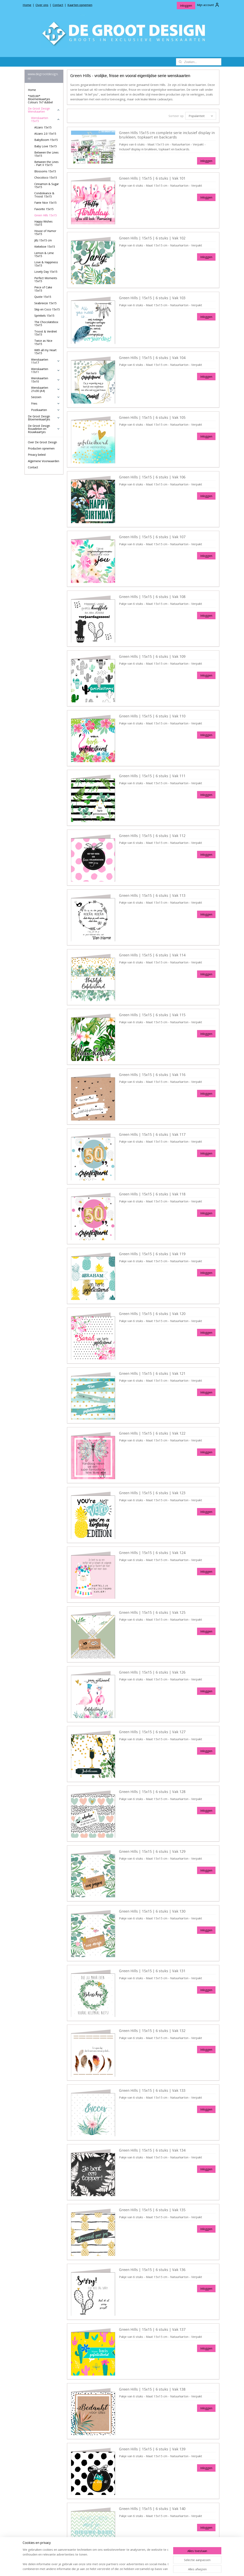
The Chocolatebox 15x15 (46, 323)
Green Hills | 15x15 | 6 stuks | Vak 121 (152, 1373)
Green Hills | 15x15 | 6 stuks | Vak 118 (152, 1194)
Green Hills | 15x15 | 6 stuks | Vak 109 (152, 656)
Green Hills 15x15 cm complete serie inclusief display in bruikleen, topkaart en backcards (167, 135)
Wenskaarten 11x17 (45, 361)
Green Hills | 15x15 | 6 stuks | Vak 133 (152, 2090)
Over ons (42, 5)
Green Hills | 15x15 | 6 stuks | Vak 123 (152, 1493)
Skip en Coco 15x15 (47, 309)
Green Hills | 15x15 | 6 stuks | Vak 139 (152, 2449)
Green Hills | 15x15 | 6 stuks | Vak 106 (152, 477)
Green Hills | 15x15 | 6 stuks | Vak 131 (152, 1971)
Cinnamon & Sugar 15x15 (46, 185)
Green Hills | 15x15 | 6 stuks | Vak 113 (152, 895)
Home (27, 5)
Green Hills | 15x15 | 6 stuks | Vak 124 (152, 1553)
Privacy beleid (37, 455)
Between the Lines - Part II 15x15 (46, 163)
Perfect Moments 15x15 (45, 279)
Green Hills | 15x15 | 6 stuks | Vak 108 (152, 597)
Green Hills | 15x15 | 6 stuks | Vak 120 (152, 1314)
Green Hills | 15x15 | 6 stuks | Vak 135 (152, 2210)
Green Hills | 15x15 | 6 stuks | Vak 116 (152, 1075)
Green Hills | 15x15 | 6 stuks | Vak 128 (152, 1792)
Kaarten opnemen (79, 5)
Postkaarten (45, 410)
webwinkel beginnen (135, 2568)
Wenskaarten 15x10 (45, 379)
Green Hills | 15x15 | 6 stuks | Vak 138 (152, 2389)
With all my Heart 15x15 (45, 351)
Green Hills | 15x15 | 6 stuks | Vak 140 (152, 2509)
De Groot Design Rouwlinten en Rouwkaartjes (44, 429)
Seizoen (45, 397)
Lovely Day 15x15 (45, 272)
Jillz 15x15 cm (43, 240)
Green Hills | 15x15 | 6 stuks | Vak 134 (152, 2150)
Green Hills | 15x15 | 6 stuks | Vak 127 (152, 1732)
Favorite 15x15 (44, 209)
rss (119, 2568)
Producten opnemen (41, 448)
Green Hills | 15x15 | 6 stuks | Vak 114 (152, 955)
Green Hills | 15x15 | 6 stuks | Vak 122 (152, 1433)
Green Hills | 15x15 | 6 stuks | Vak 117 (152, 1134)
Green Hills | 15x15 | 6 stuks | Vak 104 (152, 358)
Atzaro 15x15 (43, 127)
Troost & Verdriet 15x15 (45, 333)
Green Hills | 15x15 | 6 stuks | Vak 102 (152, 238)
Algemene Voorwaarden (43, 461)
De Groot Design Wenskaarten (44, 110)
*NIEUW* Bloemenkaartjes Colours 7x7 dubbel (40, 99)
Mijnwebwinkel (170, 2568)
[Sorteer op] (201, 115)
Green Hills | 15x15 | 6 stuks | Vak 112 (152, 836)
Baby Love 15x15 (45, 146)
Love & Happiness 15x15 (46, 263)
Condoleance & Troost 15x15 (44, 194)
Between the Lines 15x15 (46, 154)
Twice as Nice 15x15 (43, 342)
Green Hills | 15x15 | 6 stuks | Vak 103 (152, 298)
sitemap (111, 2568)
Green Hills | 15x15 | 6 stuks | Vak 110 (152, 716)
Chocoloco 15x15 (45, 177)
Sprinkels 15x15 (44, 315)
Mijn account (208, 4)
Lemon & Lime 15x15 (44, 254)
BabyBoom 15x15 (46, 140)
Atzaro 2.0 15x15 (45, 133)
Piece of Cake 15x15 (43, 288)
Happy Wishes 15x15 (43, 223)
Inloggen (186, 5)
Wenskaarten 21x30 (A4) (45, 389)
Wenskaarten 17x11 (45, 370)
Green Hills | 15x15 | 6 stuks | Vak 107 (152, 537)
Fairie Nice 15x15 (45, 202)
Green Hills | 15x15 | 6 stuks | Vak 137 (152, 2329)
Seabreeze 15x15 (45, 303)
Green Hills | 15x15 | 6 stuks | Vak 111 (152, 776)
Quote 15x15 (42, 297)
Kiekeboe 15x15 (44, 246)
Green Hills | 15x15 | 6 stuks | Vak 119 (152, 1254)
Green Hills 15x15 (45, 215)
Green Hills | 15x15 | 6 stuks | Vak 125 (152, 1612)
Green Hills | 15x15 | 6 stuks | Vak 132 (152, 2031)
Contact (58, 5)
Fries (45, 403)
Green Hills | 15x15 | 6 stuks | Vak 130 (152, 1911)
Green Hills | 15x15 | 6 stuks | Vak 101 (152, 178)
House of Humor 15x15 (45, 232)
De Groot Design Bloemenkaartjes (44, 417)
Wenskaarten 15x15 (45, 119)
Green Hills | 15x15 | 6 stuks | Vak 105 (152, 417)
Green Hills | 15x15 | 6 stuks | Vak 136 (152, 2270)
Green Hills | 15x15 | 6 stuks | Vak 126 (152, 1672)
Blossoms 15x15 (45, 171)
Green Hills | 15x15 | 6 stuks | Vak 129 (152, 1851)
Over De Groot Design (42, 442)
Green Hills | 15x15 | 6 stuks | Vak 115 (152, 1015)
